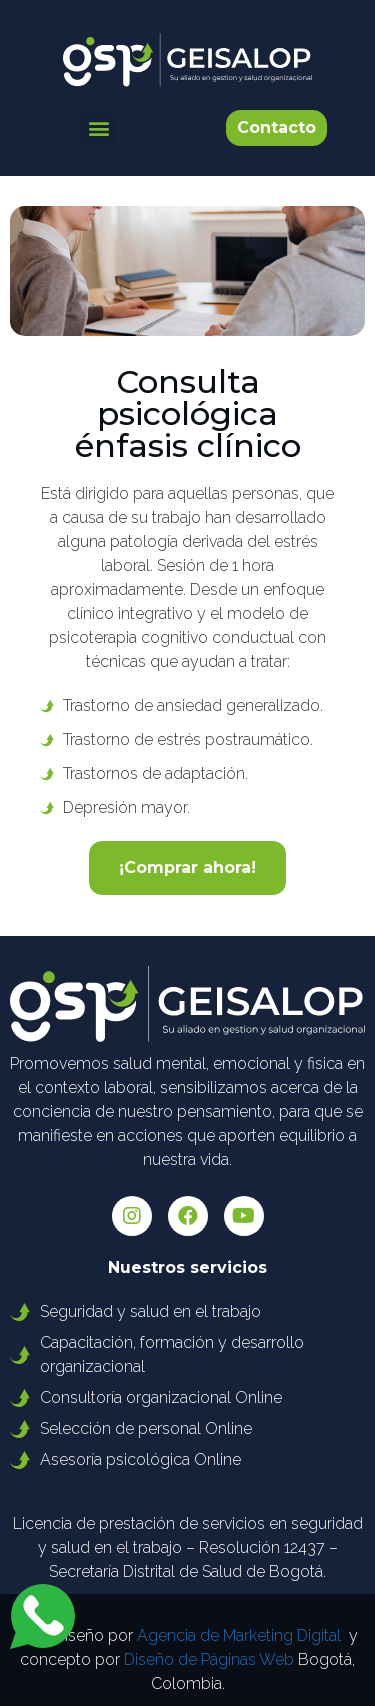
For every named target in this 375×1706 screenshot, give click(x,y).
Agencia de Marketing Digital (239, 1635)
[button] (98, 128)
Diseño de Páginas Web (209, 1659)
